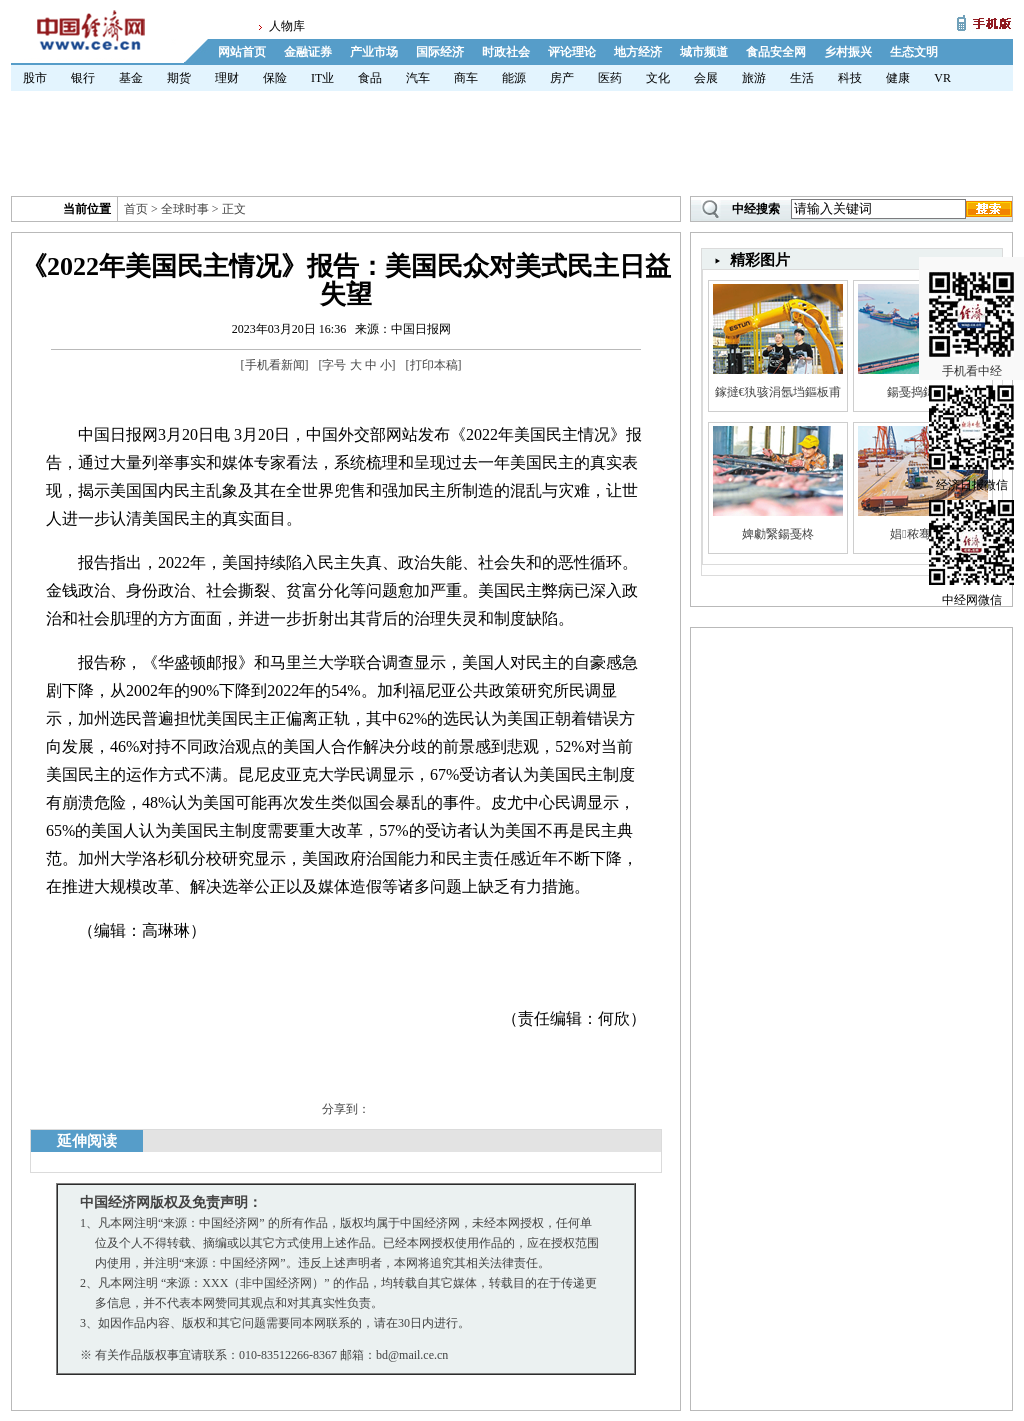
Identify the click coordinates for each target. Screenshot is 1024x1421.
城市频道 (704, 52)
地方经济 (638, 52)
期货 (179, 78)
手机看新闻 (275, 365)
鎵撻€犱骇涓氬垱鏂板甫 (778, 392)
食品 (370, 78)
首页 (136, 209)
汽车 (418, 78)
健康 (898, 78)
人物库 (287, 26)
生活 (802, 78)
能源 (514, 78)
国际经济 (440, 52)
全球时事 (185, 209)
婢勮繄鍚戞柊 (778, 534)
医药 (610, 78)
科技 (850, 78)
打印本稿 (434, 365)
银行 (83, 78)
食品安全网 (776, 52)
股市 (35, 78)
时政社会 (506, 52)
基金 (131, 78)
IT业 (322, 78)
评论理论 (572, 52)
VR (942, 78)
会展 (706, 78)
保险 (275, 78)
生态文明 (914, 52)
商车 (466, 78)
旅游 (754, 78)
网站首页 (242, 52)
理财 (227, 78)
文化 (658, 78)
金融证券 (308, 52)
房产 (562, 78)
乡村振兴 (848, 52)
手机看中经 (971, 301)
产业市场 (374, 52)
